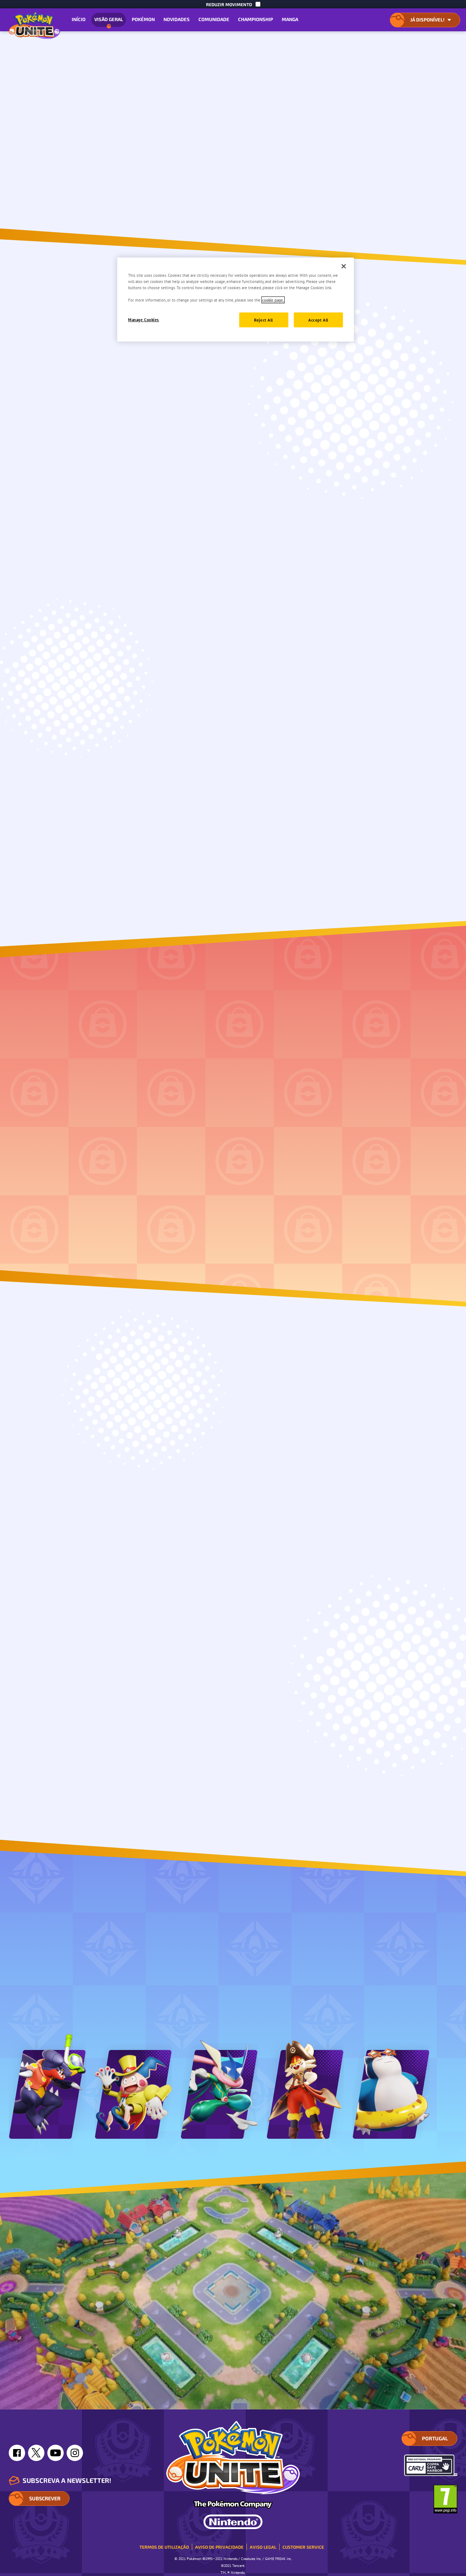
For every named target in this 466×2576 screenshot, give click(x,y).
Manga (290, 19)
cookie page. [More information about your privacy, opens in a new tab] (273, 300)
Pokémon (143, 19)
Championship (255, 19)
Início (79, 19)
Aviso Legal (263, 2546)
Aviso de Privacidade (219, 2546)
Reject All (263, 320)
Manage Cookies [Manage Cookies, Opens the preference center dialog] (143, 319)
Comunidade (213, 19)
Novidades (176, 19)
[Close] (344, 266)
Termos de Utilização (164, 2546)
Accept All (318, 320)
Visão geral (108, 21)
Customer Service (303, 2546)
